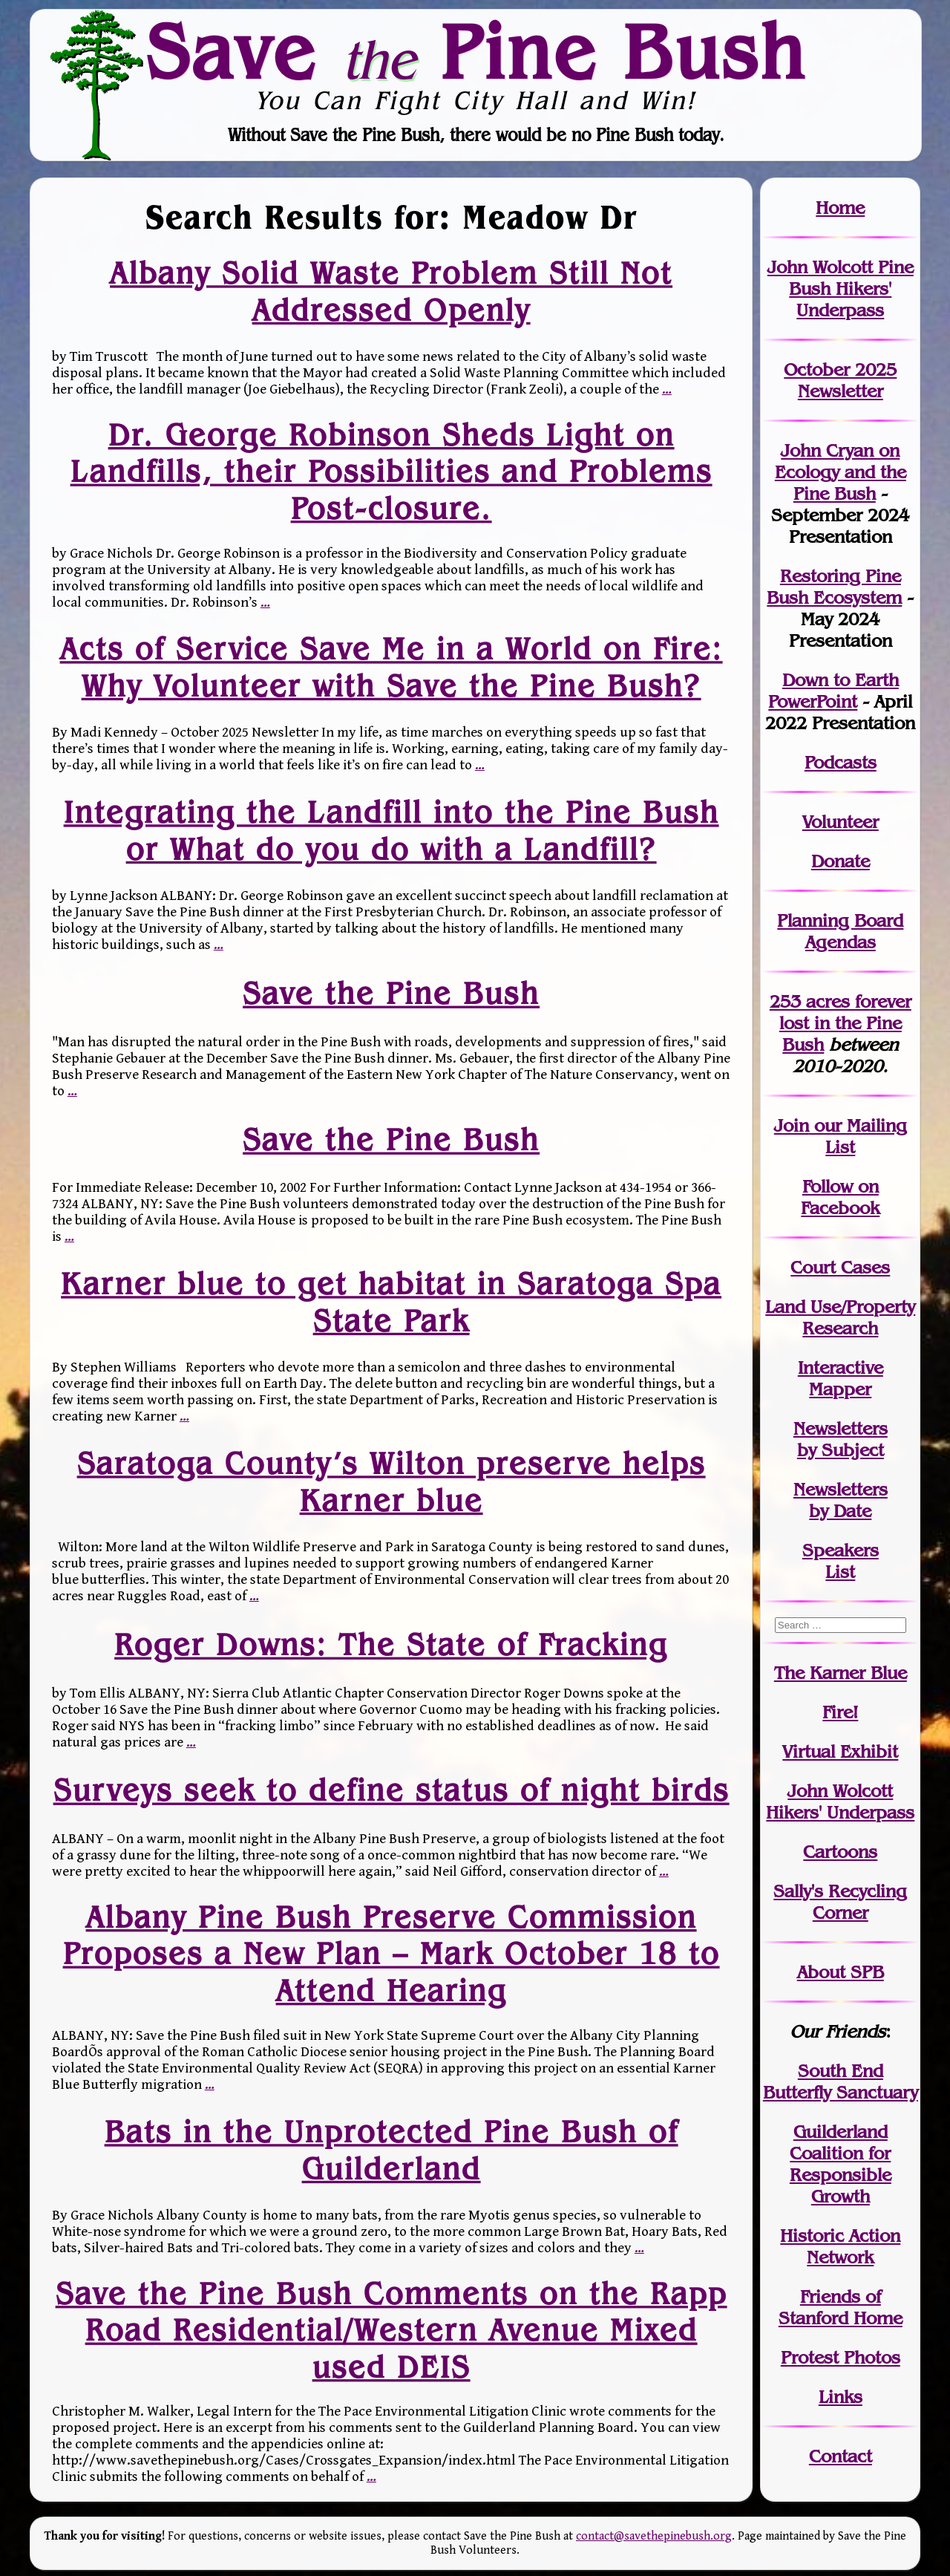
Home (840, 207)
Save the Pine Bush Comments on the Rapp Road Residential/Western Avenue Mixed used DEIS (391, 2330)
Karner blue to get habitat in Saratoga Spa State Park (391, 1302)
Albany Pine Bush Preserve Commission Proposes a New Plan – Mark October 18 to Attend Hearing (390, 1953)
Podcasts (841, 762)
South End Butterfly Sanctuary (840, 2081)
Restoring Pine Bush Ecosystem (834, 586)
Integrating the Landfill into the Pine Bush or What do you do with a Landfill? (390, 830)
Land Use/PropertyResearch (840, 1317)
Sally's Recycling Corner (840, 1901)
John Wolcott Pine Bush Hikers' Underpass (840, 288)
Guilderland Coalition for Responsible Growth (840, 2164)
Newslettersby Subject (840, 1439)
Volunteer (840, 821)
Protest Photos (840, 2357)
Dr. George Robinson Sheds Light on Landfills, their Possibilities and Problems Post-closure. (391, 471)
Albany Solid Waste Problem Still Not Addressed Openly (391, 290)
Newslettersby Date (840, 1500)
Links (840, 2396)
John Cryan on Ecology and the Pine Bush (840, 472)
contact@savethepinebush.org (654, 2536)
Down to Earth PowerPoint (833, 690)
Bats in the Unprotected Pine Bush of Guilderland (391, 2149)
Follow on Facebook (840, 1197)
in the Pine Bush (845, 1023)
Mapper (840, 1389)
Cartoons (840, 1851)
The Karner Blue (840, 1672)
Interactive (840, 1367)
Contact (840, 2456)
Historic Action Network (840, 2246)
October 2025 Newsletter (840, 380)
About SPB (840, 1972)
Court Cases (840, 1267)
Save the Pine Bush (391, 993)
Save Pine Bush (476, 51)
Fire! (840, 1712)
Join (791, 1125)
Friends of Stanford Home (840, 2307)
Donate (840, 861)
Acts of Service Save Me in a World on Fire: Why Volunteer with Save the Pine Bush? (390, 667)
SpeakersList (840, 1560)
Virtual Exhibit (840, 1751)
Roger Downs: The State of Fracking (391, 1644)
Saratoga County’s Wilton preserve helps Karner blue (390, 1482)
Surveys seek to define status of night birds (391, 1790)
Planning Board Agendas (840, 931)
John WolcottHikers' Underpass (840, 1801)
